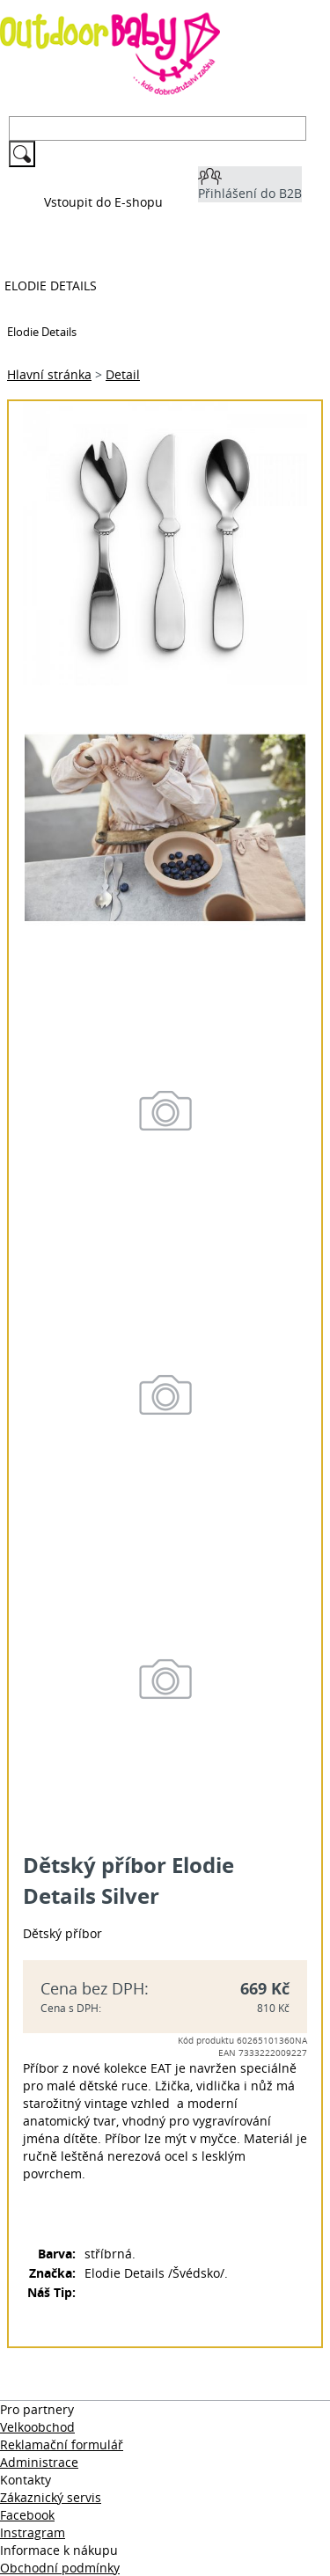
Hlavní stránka (49, 374)
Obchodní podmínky (60, 2567)
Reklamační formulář (61, 2444)
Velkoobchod (37, 2427)
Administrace (39, 2462)
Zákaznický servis (50, 2497)
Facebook (27, 2514)
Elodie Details (50, 285)
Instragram (32, 2532)
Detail (123, 374)
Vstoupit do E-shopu (103, 202)
